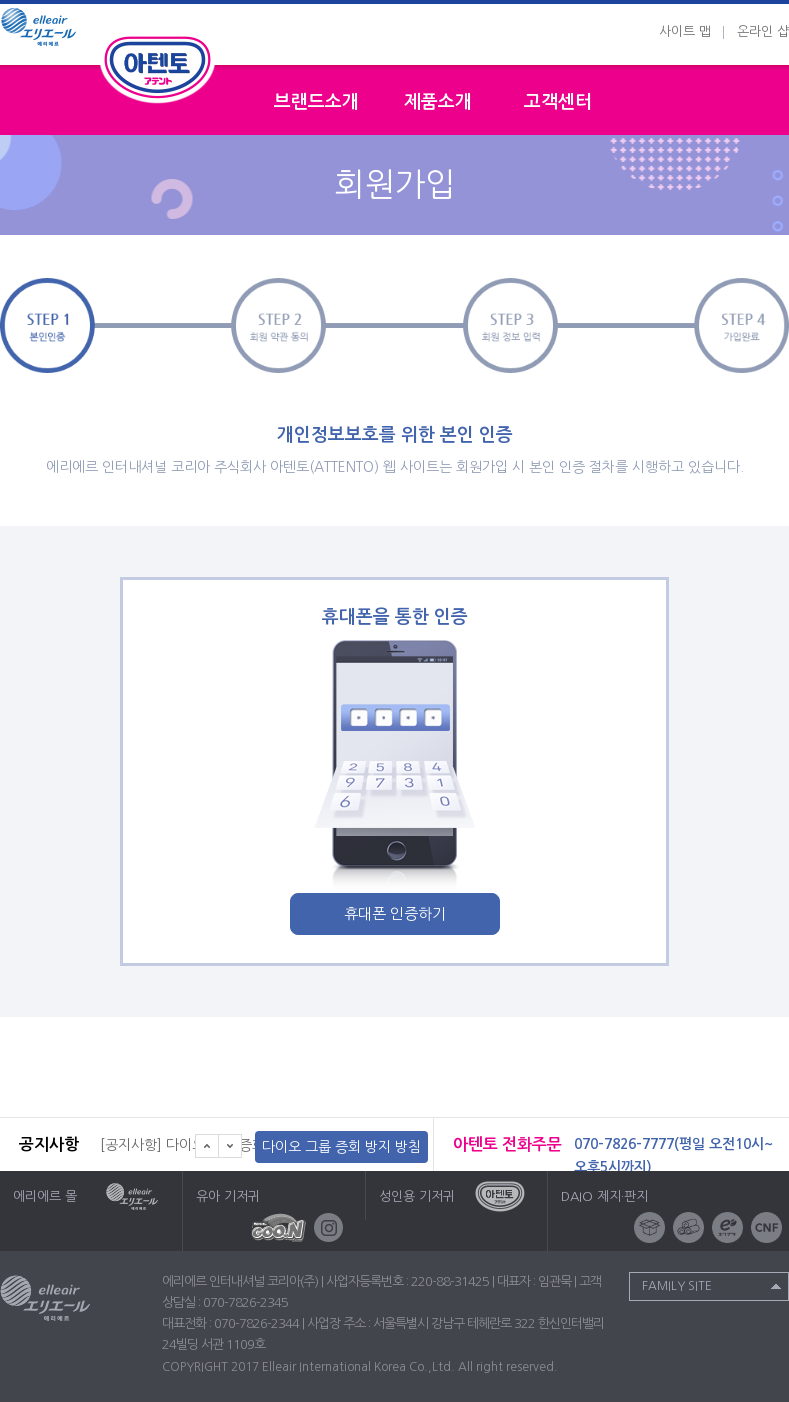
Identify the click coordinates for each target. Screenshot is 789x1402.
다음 (231, 1146)
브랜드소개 (316, 102)
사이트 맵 (685, 31)
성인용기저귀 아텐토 (158, 67)
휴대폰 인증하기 (395, 913)
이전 (207, 1146)
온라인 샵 (763, 31)
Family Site (677, 1286)
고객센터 (558, 102)
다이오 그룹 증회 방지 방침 (341, 1147)
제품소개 (438, 102)
